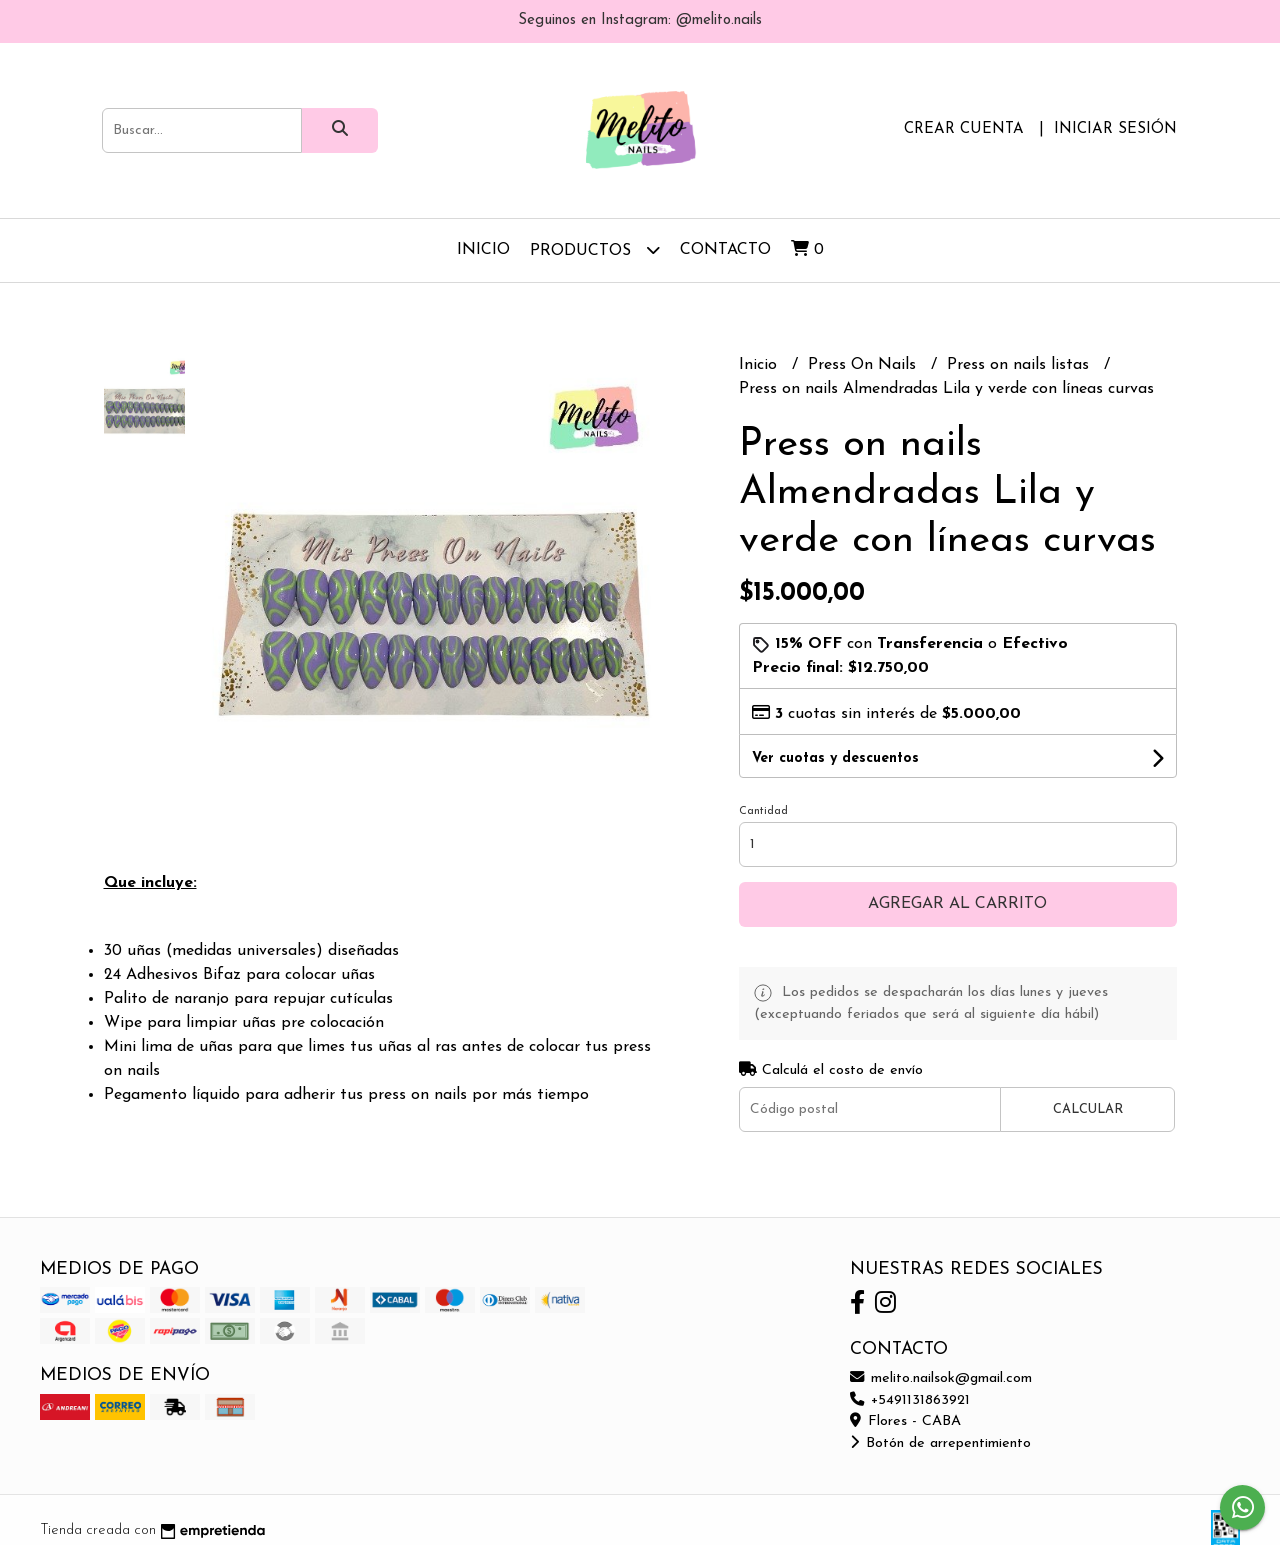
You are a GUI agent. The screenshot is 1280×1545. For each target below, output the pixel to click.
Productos (595, 249)
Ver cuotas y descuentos (835, 758)
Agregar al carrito (957, 904)
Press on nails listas (1020, 365)
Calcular (1088, 1109)
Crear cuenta (964, 129)
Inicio (483, 250)
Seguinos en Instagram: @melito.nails (640, 20)
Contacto (725, 250)
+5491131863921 (910, 1400)
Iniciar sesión (1115, 129)
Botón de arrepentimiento (940, 1443)
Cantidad (763, 811)
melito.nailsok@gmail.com (941, 1378)
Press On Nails (864, 365)
